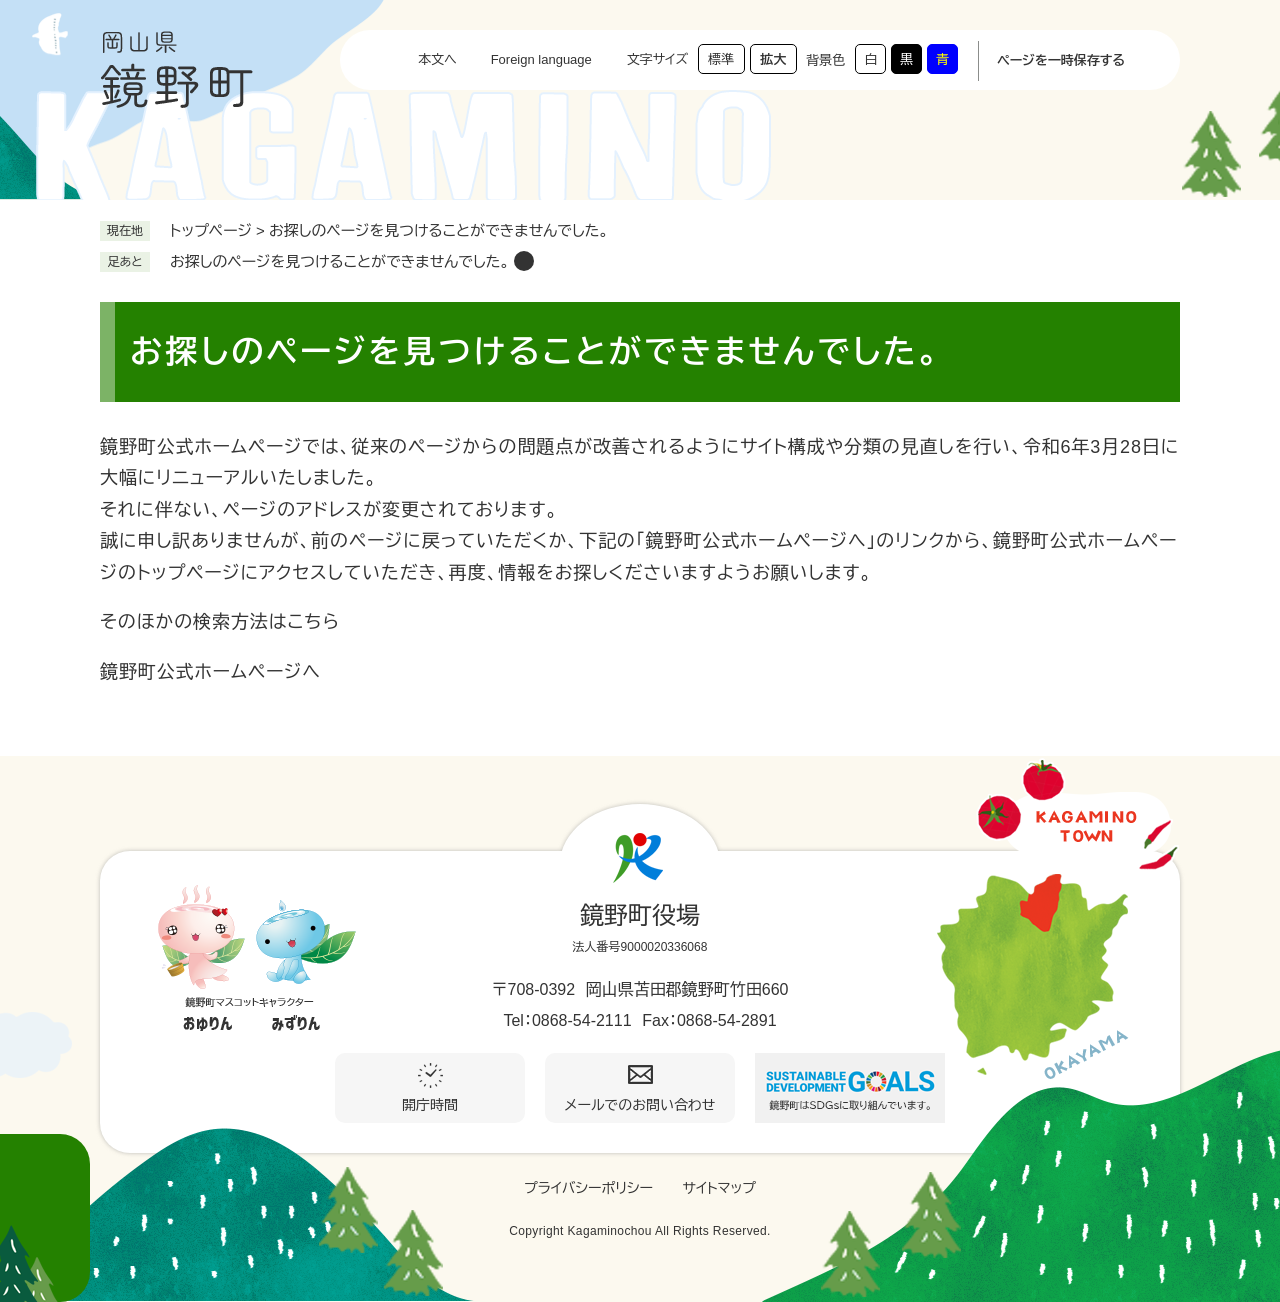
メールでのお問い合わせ (640, 1105)
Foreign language (541, 59)
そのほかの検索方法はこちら (220, 622)
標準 (721, 59)
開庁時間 (430, 1105)
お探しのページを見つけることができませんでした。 (339, 261)
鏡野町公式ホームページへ (210, 672)
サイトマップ (719, 1188)
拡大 (773, 59)
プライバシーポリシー (588, 1188)
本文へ (437, 59)
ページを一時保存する (1061, 60)
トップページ (211, 230)
